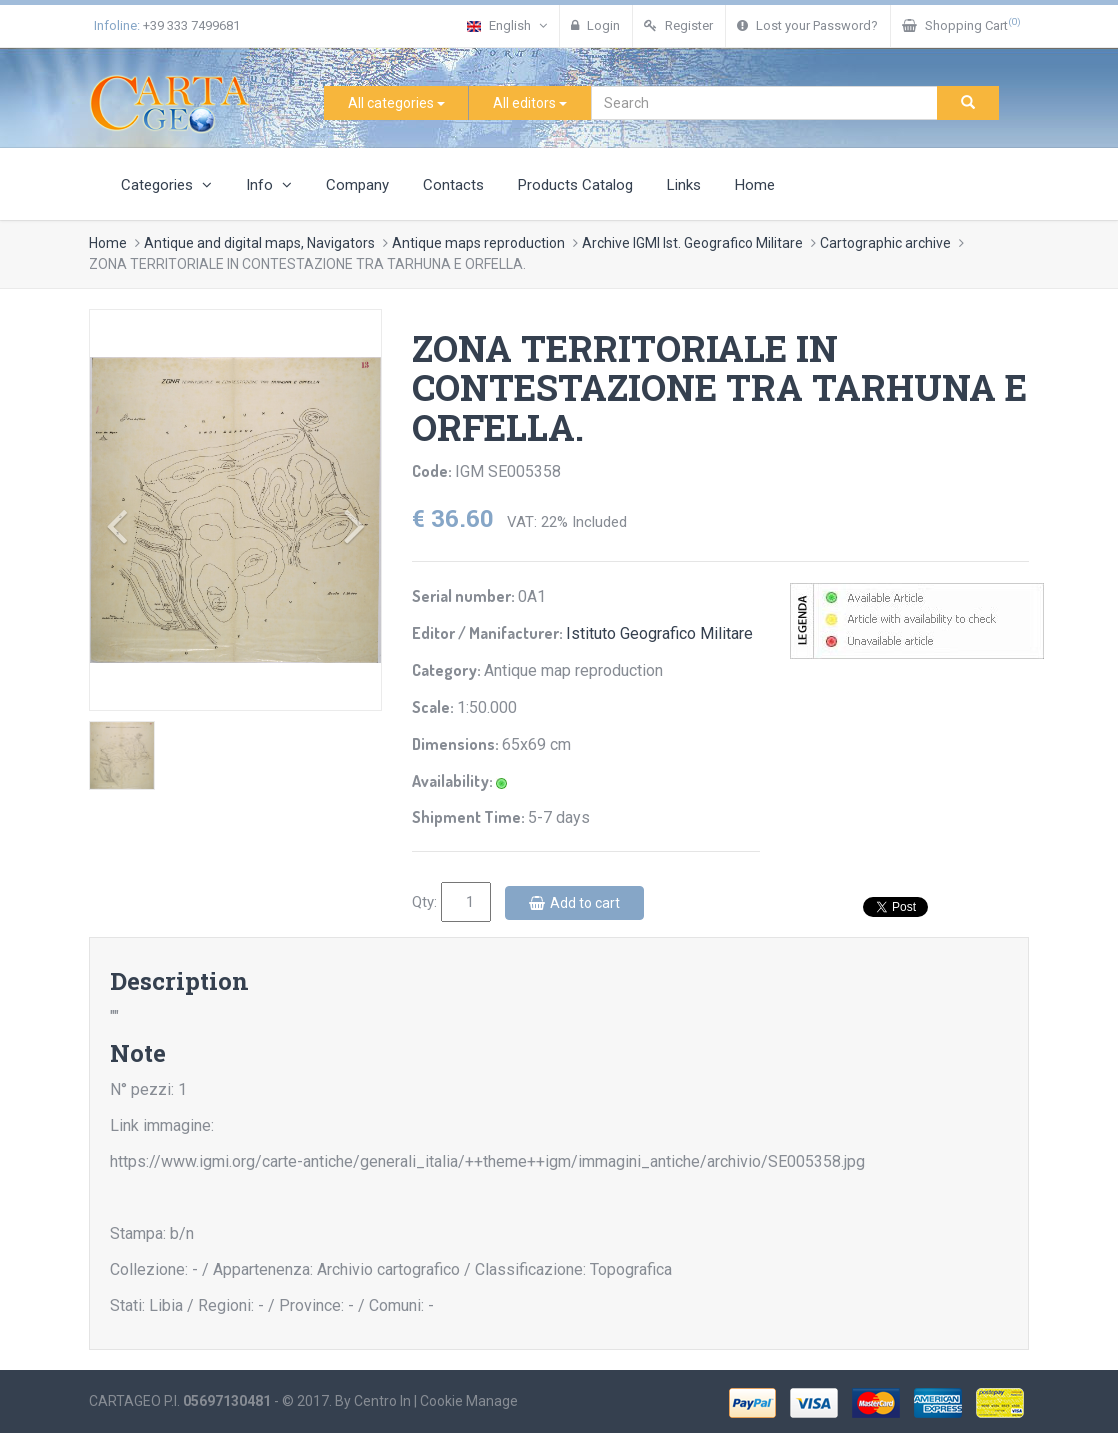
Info (269, 185)
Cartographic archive (885, 243)
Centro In (382, 1401)
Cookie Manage (469, 1401)
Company (357, 185)
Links (684, 185)
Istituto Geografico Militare (659, 633)
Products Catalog (575, 185)
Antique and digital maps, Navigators (259, 243)
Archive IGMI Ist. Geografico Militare (692, 243)
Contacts (453, 185)
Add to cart (574, 903)
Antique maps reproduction (478, 243)
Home (755, 185)
